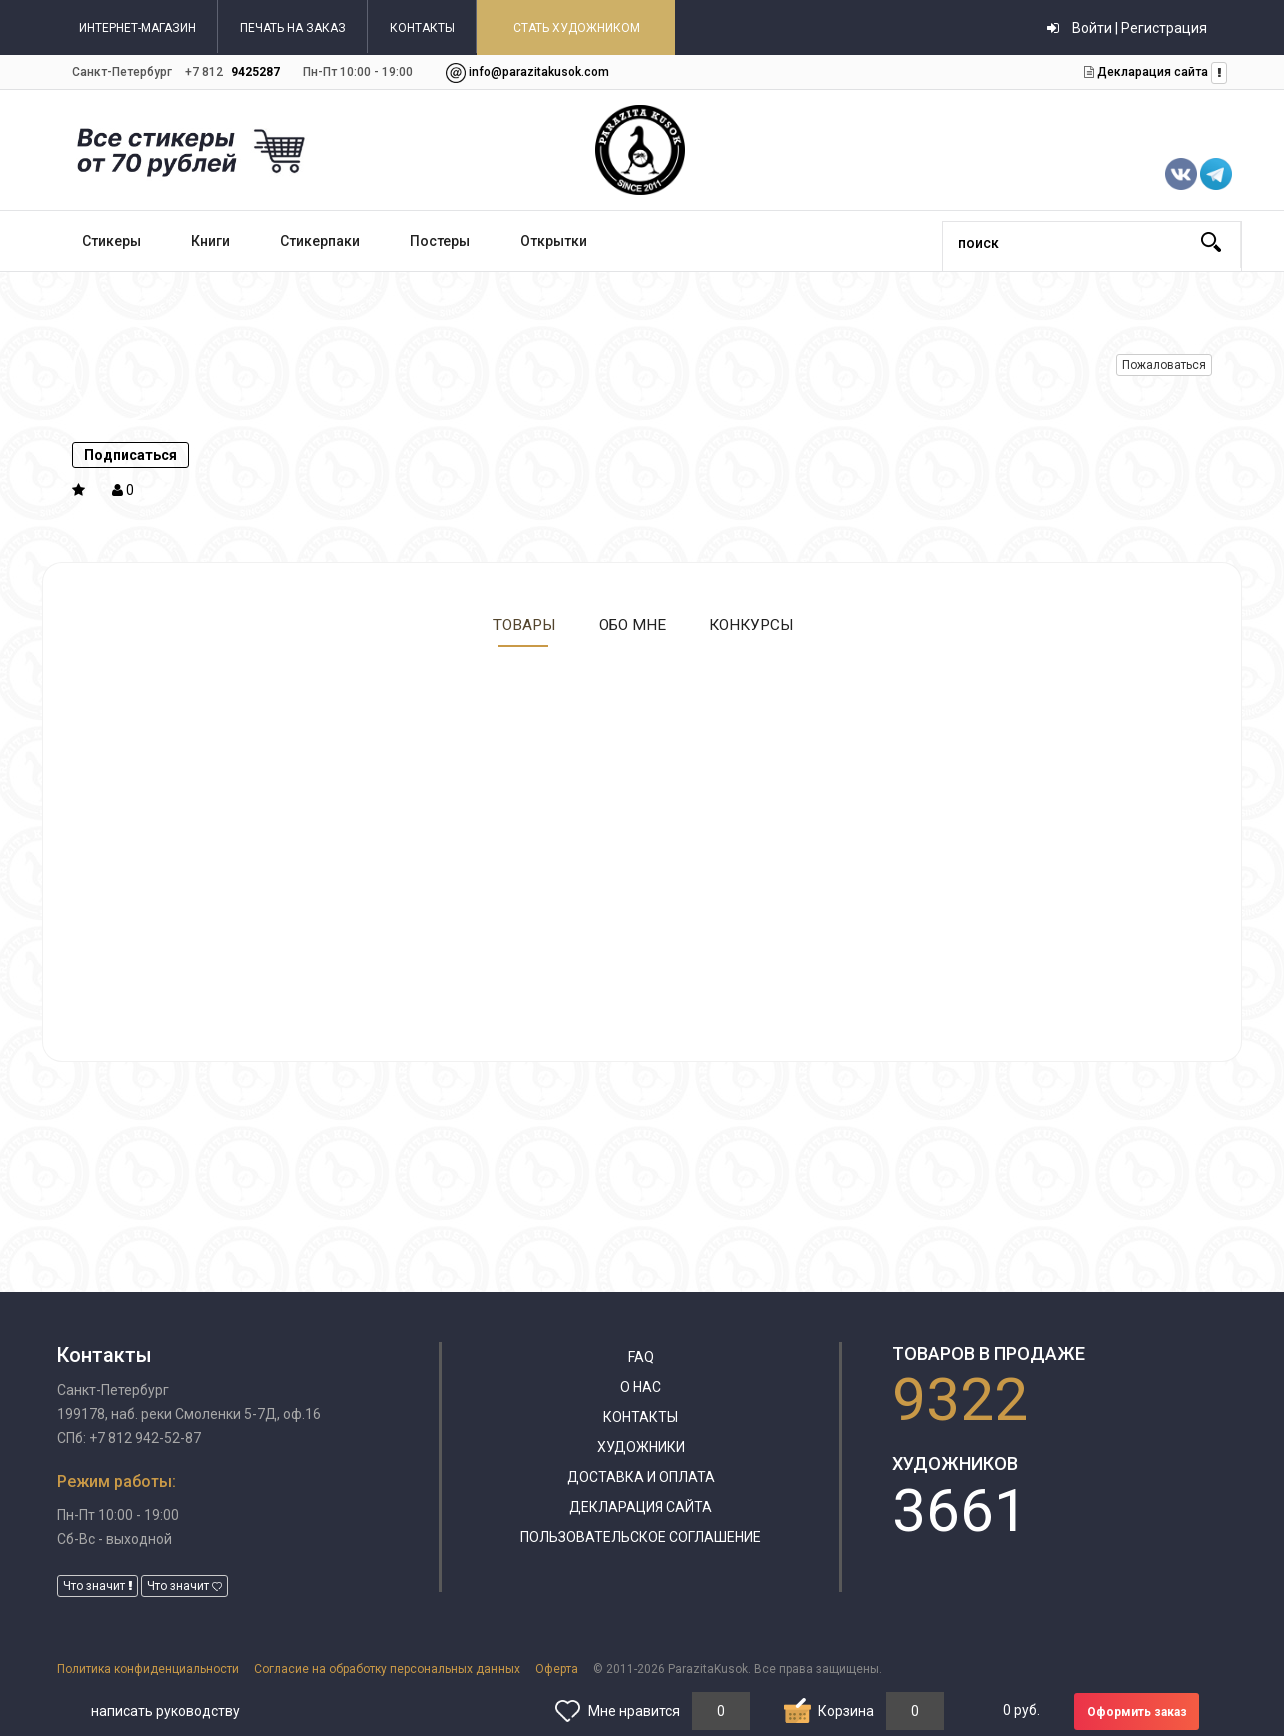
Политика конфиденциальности (148, 1669)
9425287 (255, 72)
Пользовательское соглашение (640, 1537)
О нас (640, 1387)
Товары (522, 624)
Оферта (556, 1669)
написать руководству (165, 1711)
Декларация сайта (1151, 72)
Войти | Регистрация (1127, 28)
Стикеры (111, 241)
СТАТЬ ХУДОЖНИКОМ (576, 28)
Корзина (846, 1711)
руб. (1021, 1710)
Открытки (553, 241)
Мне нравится (634, 1711)
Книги (210, 241)
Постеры (440, 241)
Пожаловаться (1164, 365)
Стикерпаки (320, 241)
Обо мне (630, 624)
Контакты (640, 1417)
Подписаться (130, 455)
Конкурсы (751, 624)
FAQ (641, 1357)
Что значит (97, 1586)
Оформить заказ (1137, 1712)
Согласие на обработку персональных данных (387, 1669)
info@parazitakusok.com (539, 72)
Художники (641, 1447)
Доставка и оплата (641, 1477)
